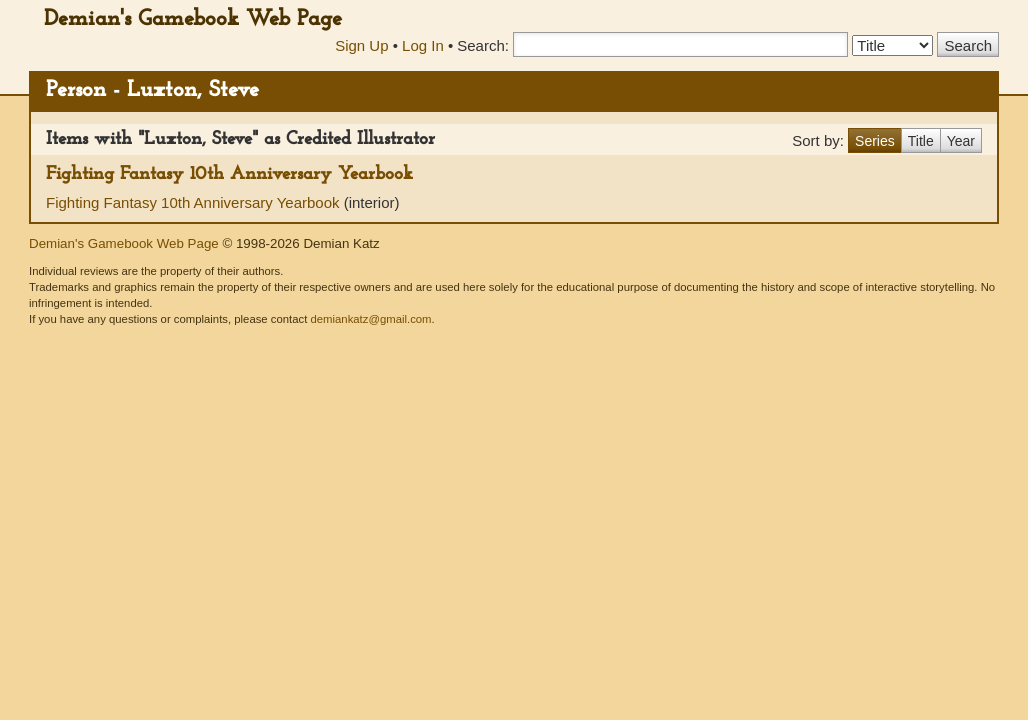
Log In (423, 45)
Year (961, 141)
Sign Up (361, 45)
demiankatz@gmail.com (370, 319)
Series (875, 141)
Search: (483, 45)
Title (921, 141)
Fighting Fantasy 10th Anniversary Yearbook (229, 174)
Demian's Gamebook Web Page (193, 19)
